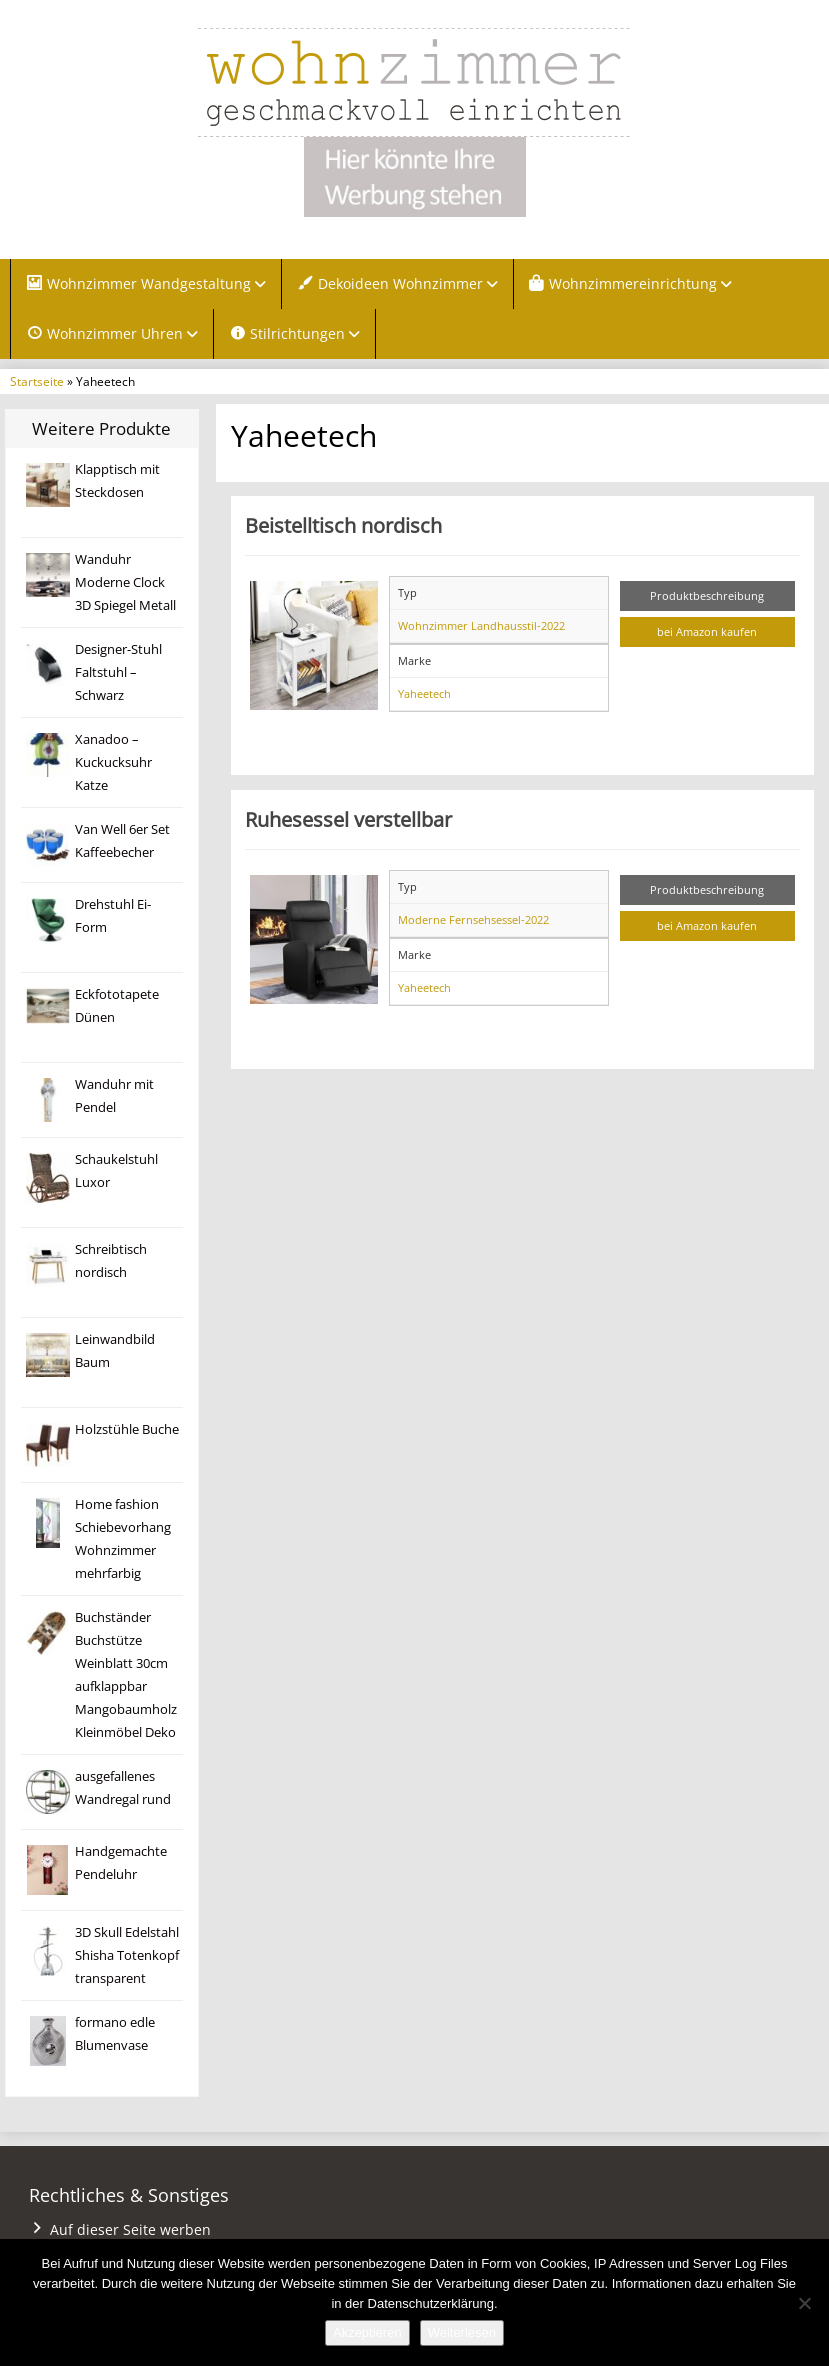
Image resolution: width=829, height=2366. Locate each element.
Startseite (37, 381)
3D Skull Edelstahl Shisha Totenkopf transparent (127, 1955)
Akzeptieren (367, 2332)
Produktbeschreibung (707, 595)
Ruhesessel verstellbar (348, 819)
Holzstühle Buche (127, 1429)
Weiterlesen (462, 2332)
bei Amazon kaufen (707, 631)
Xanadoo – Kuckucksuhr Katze (113, 762)
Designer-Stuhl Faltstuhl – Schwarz (118, 672)
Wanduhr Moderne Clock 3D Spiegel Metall (125, 582)
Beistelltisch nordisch (343, 525)
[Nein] (804, 2303)
